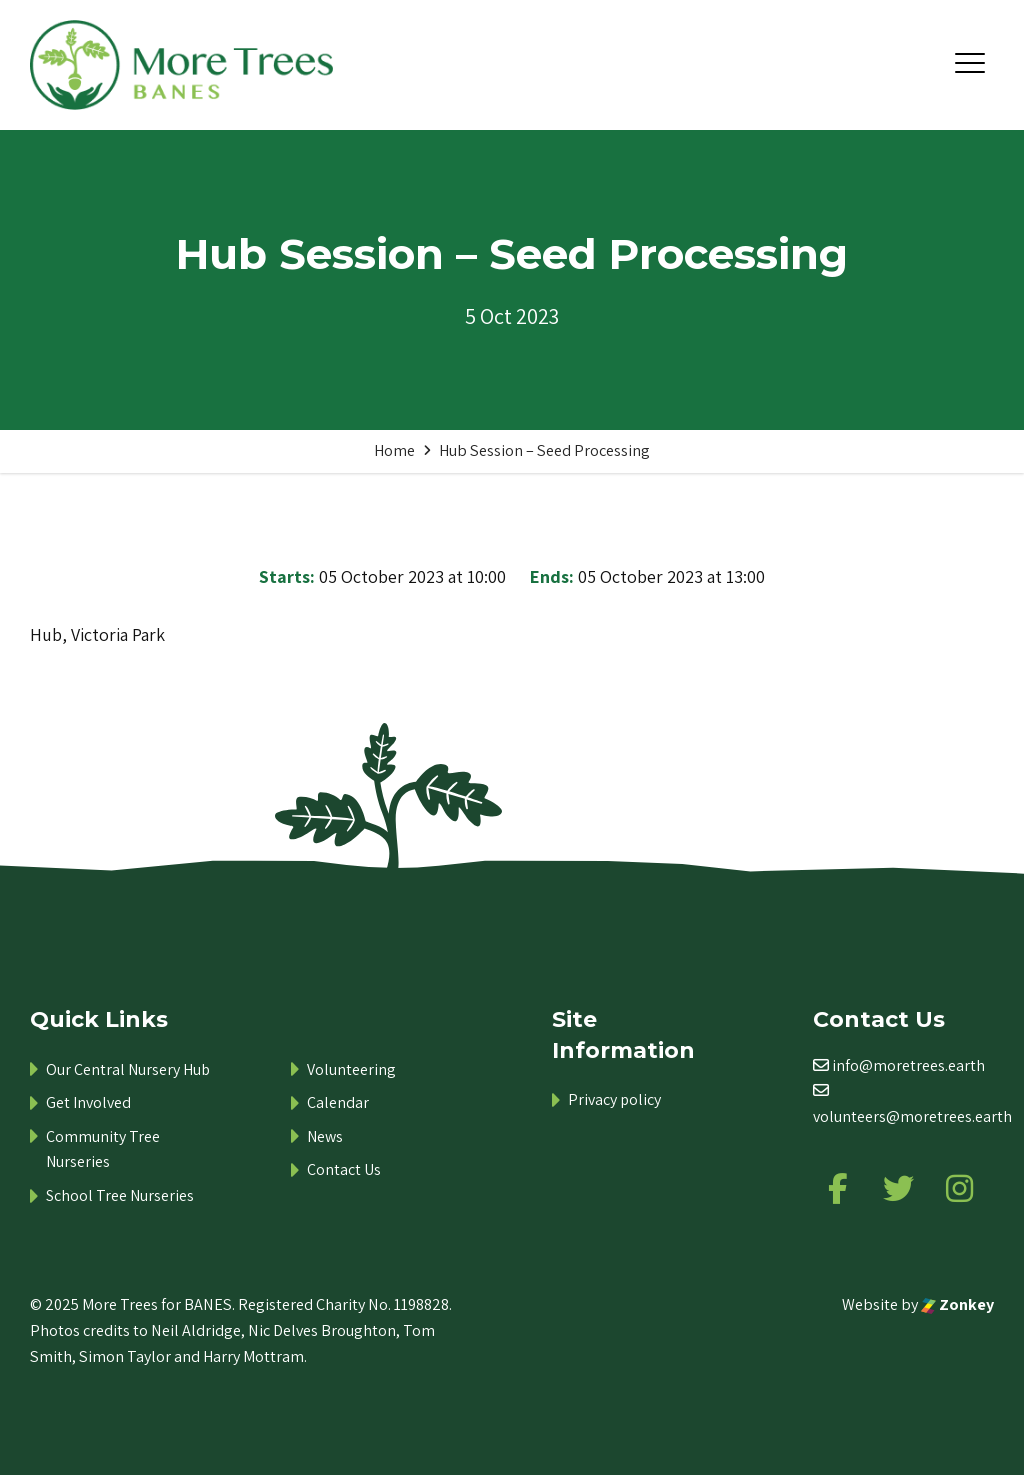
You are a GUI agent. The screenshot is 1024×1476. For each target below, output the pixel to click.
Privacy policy (614, 1099)
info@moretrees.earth (908, 1065)
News (325, 1136)
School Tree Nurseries (120, 1195)
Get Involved (88, 1102)
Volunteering (351, 1069)
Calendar (338, 1102)
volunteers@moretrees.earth (912, 1116)
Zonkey (957, 1306)
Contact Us (344, 1169)
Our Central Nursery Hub (128, 1069)
